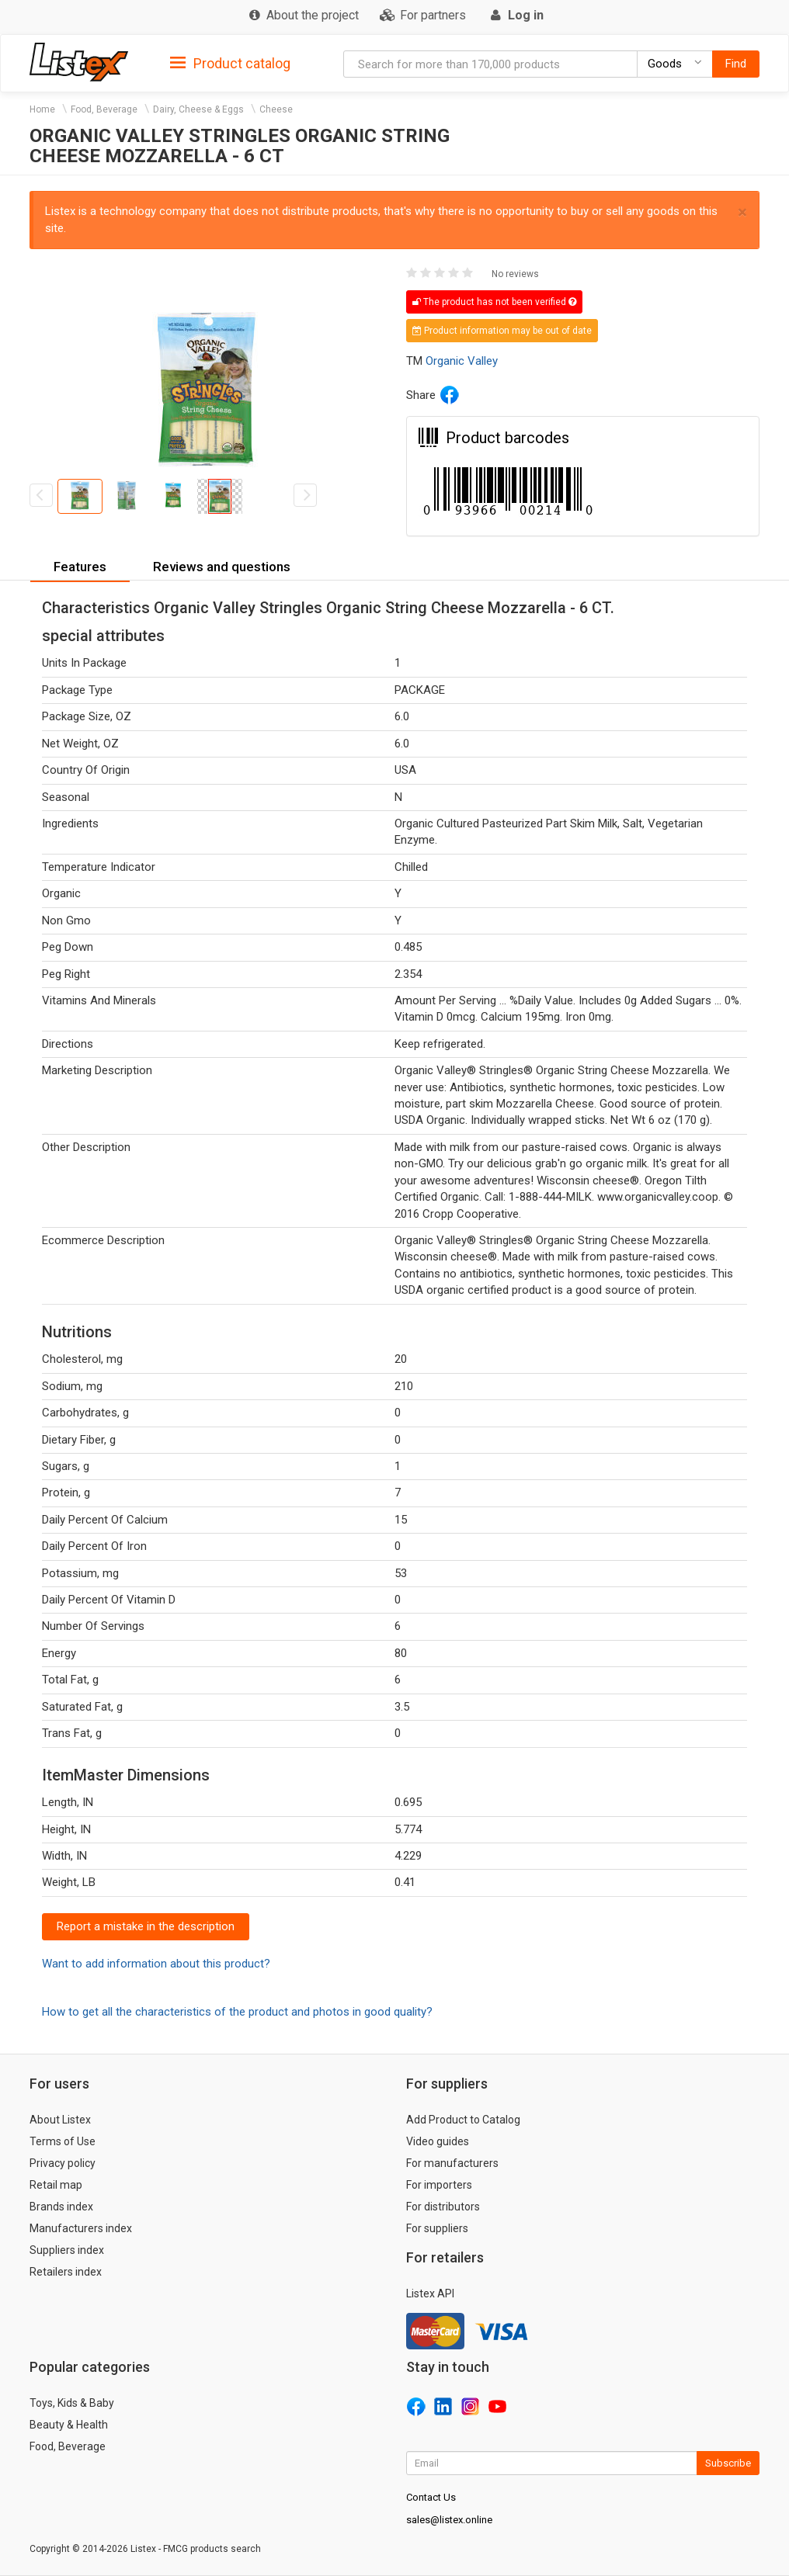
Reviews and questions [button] (221, 566)
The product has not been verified (494, 301)
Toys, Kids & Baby (72, 2403)
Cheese (276, 109)
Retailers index (66, 2272)
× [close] (742, 212)
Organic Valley (462, 361)
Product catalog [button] (230, 64)
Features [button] (80, 566)
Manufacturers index (81, 2228)
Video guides (437, 2141)
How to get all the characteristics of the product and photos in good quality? (237, 2012)
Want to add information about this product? (156, 1964)
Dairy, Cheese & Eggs (198, 109)
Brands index (61, 2206)
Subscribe (728, 2463)
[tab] (230, 62)
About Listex (60, 2119)
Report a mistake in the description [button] (146, 1926)
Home (42, 109)
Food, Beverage (104, 109)
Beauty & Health (69, 2424)
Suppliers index (67, 2250)
